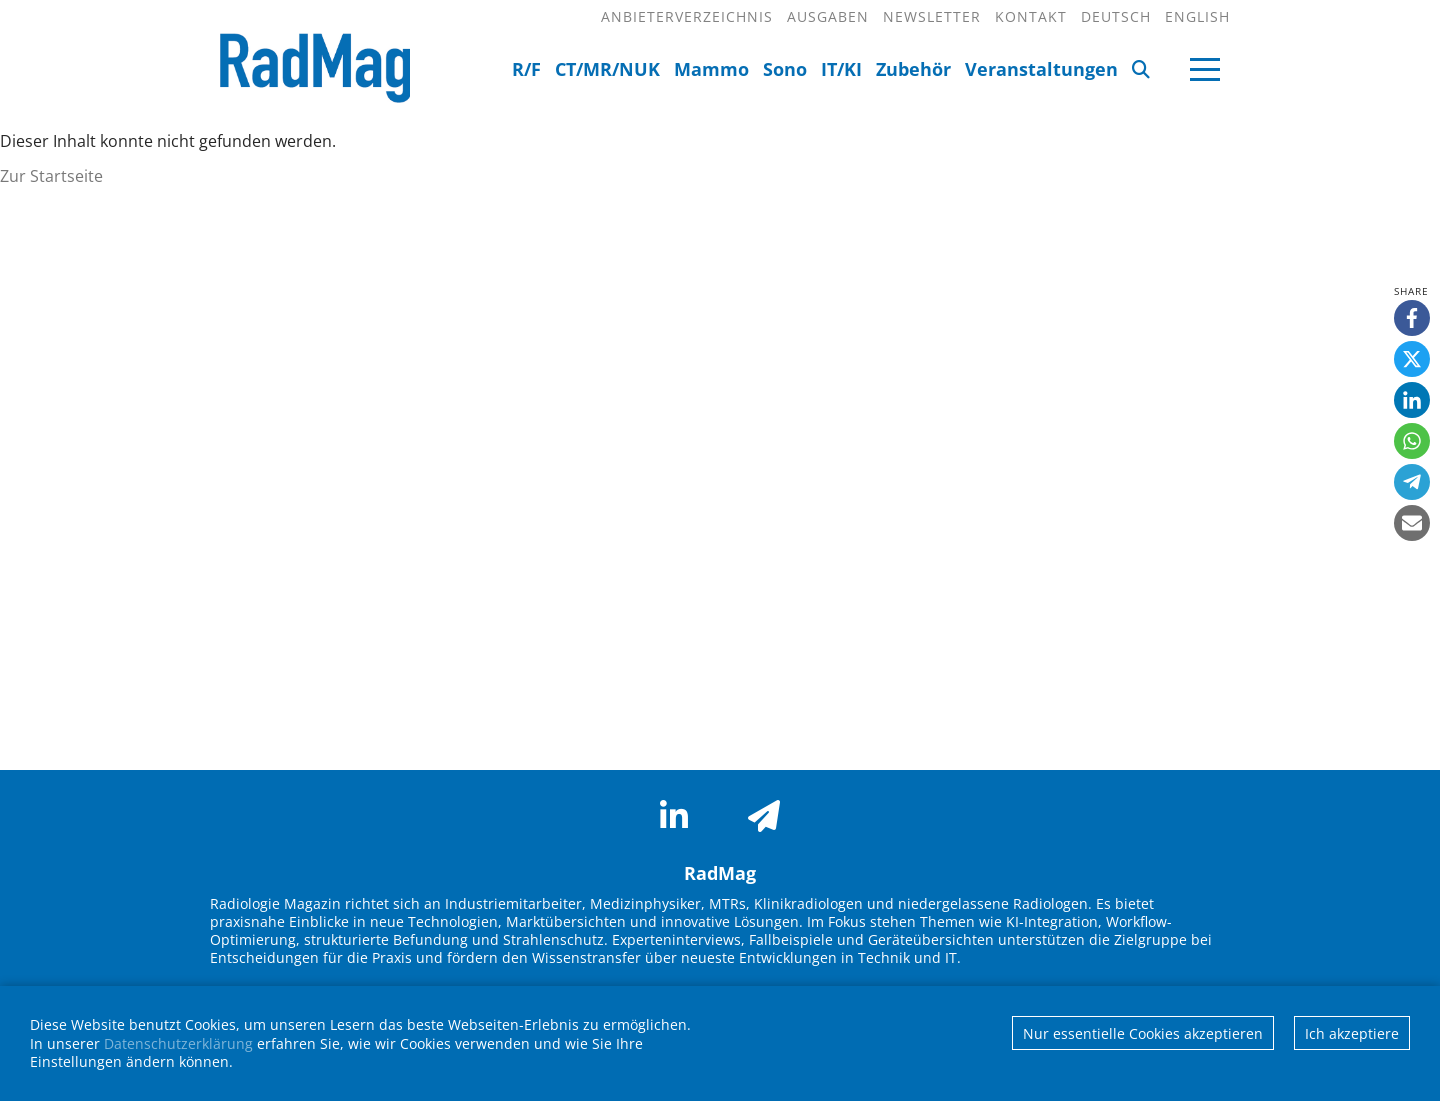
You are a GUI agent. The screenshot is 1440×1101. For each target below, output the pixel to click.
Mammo (711, 69)
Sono (785, 69)
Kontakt (1031, 16)
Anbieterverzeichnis (687, 16)
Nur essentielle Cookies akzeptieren (1143, 1033)
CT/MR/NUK (607, 69)
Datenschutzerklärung (178, 1043)
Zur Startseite (51, 176)
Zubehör (913, 69)
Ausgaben (828, 16)
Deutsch (1116, 16)
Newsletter (932, 16)
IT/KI (841, 69)
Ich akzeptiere (1352, 1033)
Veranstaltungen (1041, 69)
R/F (526, 69)
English (1197, 16)
